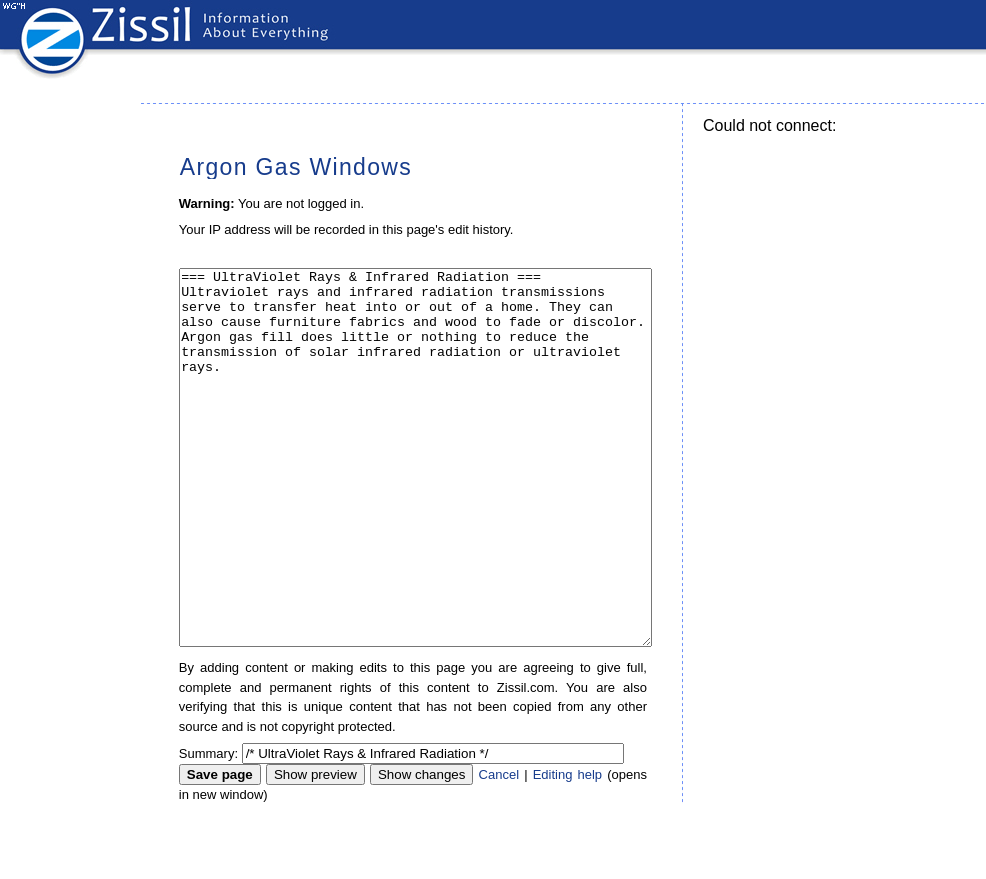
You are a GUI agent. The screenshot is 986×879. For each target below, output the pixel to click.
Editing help (567, 849)
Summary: (208, 828)
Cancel (499, 849)
